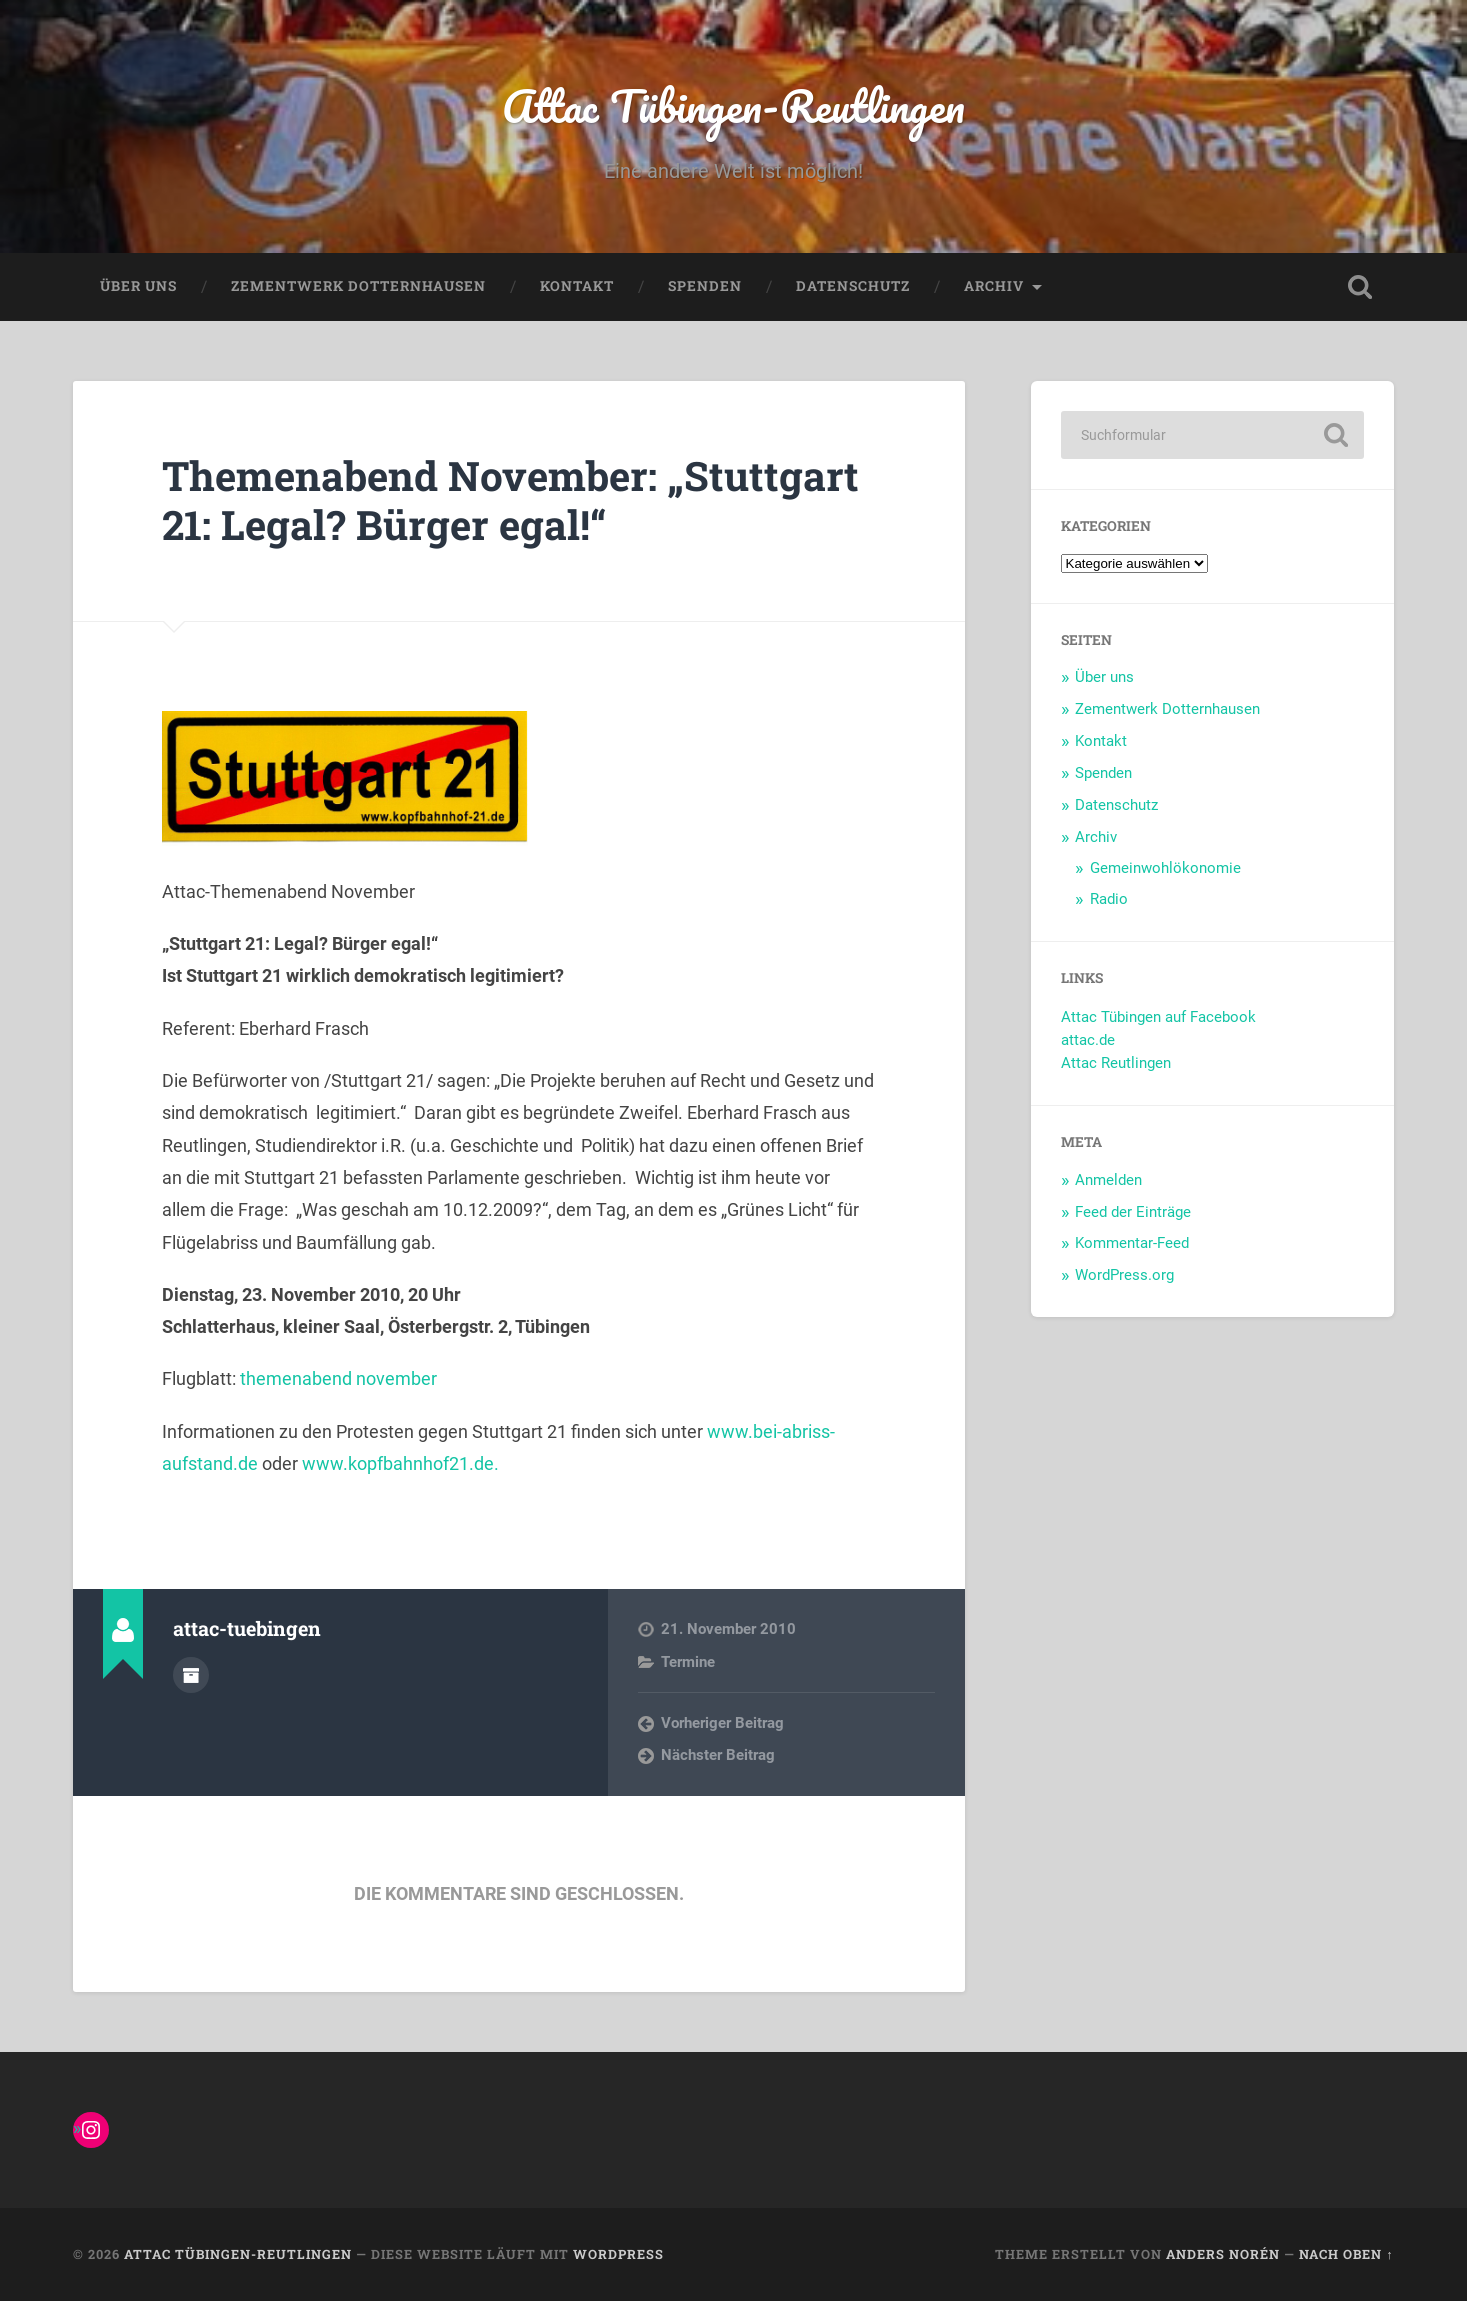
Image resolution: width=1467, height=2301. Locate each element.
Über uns (138, 286)
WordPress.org (1124, 1275)
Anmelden (1108, 1180)
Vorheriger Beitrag (722, 1723)
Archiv (994, 286)
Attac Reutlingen (1116, 1063)
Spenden (705, 286)
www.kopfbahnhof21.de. (400, 1463)
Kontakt (577, 286)
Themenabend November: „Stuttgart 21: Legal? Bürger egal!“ (510, 500)
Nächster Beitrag (718, 1755)
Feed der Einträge (1133, 1212)
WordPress (618, 2254)
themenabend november (338, 1378)
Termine (688, 1662)
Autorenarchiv (191, 1675)
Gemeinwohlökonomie (1165, 868)
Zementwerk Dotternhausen (358, 286)
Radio (1109, 899)
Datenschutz (853, 286)
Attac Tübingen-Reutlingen (733, 105)
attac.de (1088, 1040)
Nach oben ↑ (1346, 2254)
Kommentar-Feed (1132, 1243)
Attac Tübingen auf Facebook (1158, 1017)
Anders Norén (1223, 2254)
